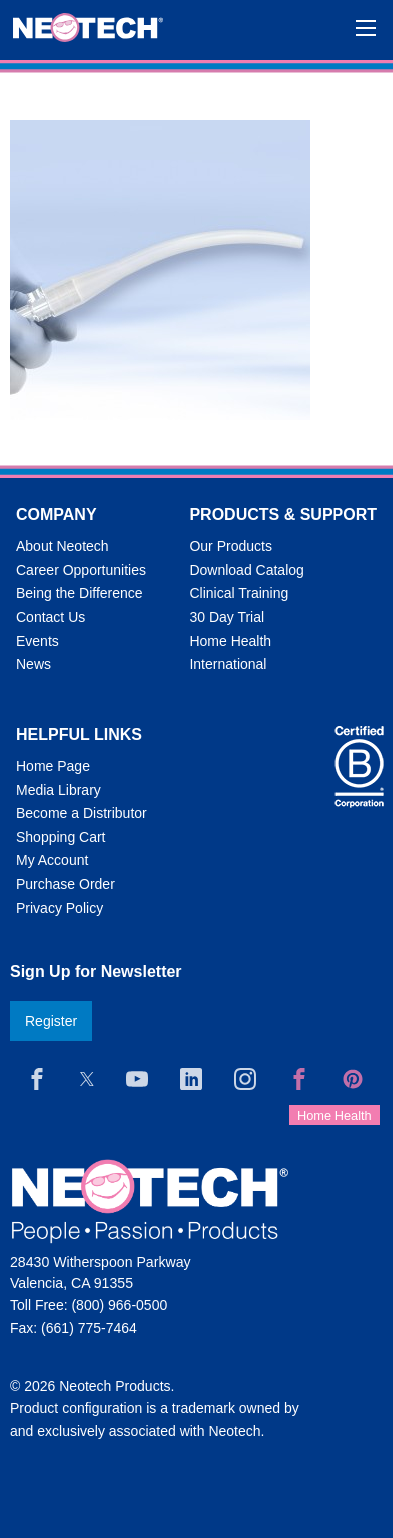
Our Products (230, 546)
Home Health (230, 641)
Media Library (58, 790)
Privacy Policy (59, 908)
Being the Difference (79, 593)
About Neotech (62, 546)
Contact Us (50, 617)
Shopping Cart (61, 837)
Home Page (53, 766)
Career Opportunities (81, 570)
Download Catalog (246, 570)
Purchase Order (65, 884)
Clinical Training (238, 593)
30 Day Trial (226, 617)
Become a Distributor (81, 813)
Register (51, 1021)
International (227, 664)
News (33, 664)
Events (37, 641)
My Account (52, 860)
